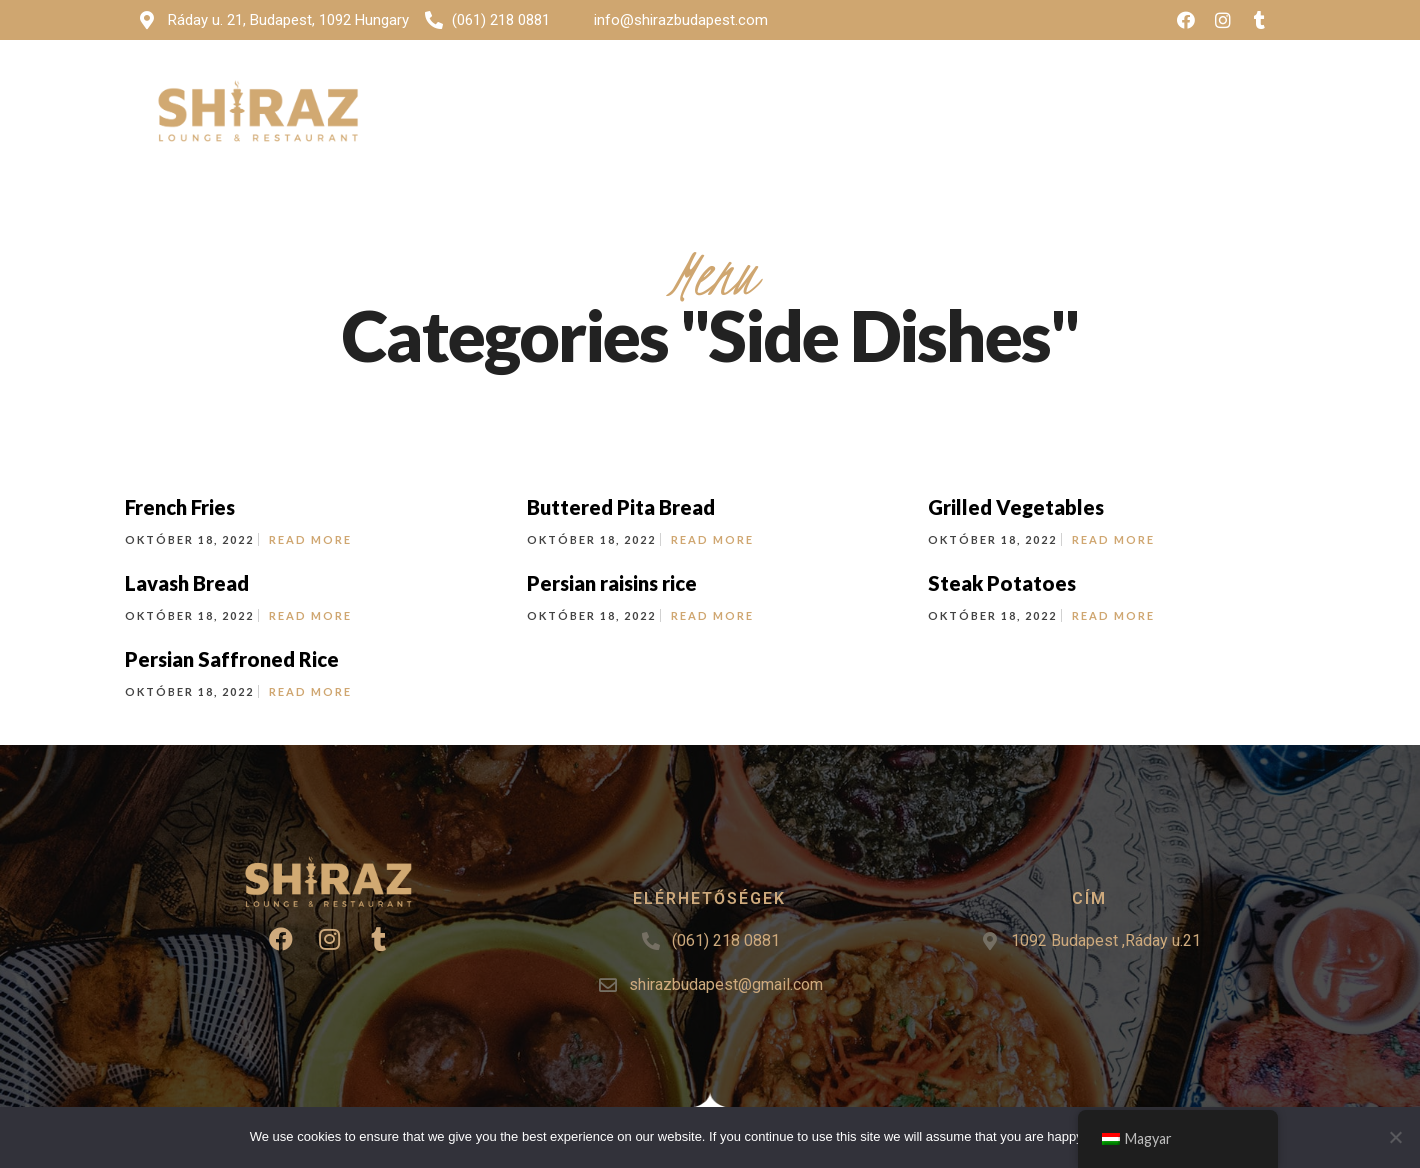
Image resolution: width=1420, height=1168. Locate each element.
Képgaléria (830, 93)
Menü (711, 93)
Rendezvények (963, 93)
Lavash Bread (187, 583)
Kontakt (1087, 93)
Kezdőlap (615, 93)
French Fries (180, 507)
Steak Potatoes (1002, 583)
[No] (1395, 1137)
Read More (310, 539)
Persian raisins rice (612, 583)
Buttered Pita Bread (621, 507)
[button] (1203, 138)
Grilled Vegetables (1016, 507)
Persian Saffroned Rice (232, 659)
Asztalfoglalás (1209, 93)
